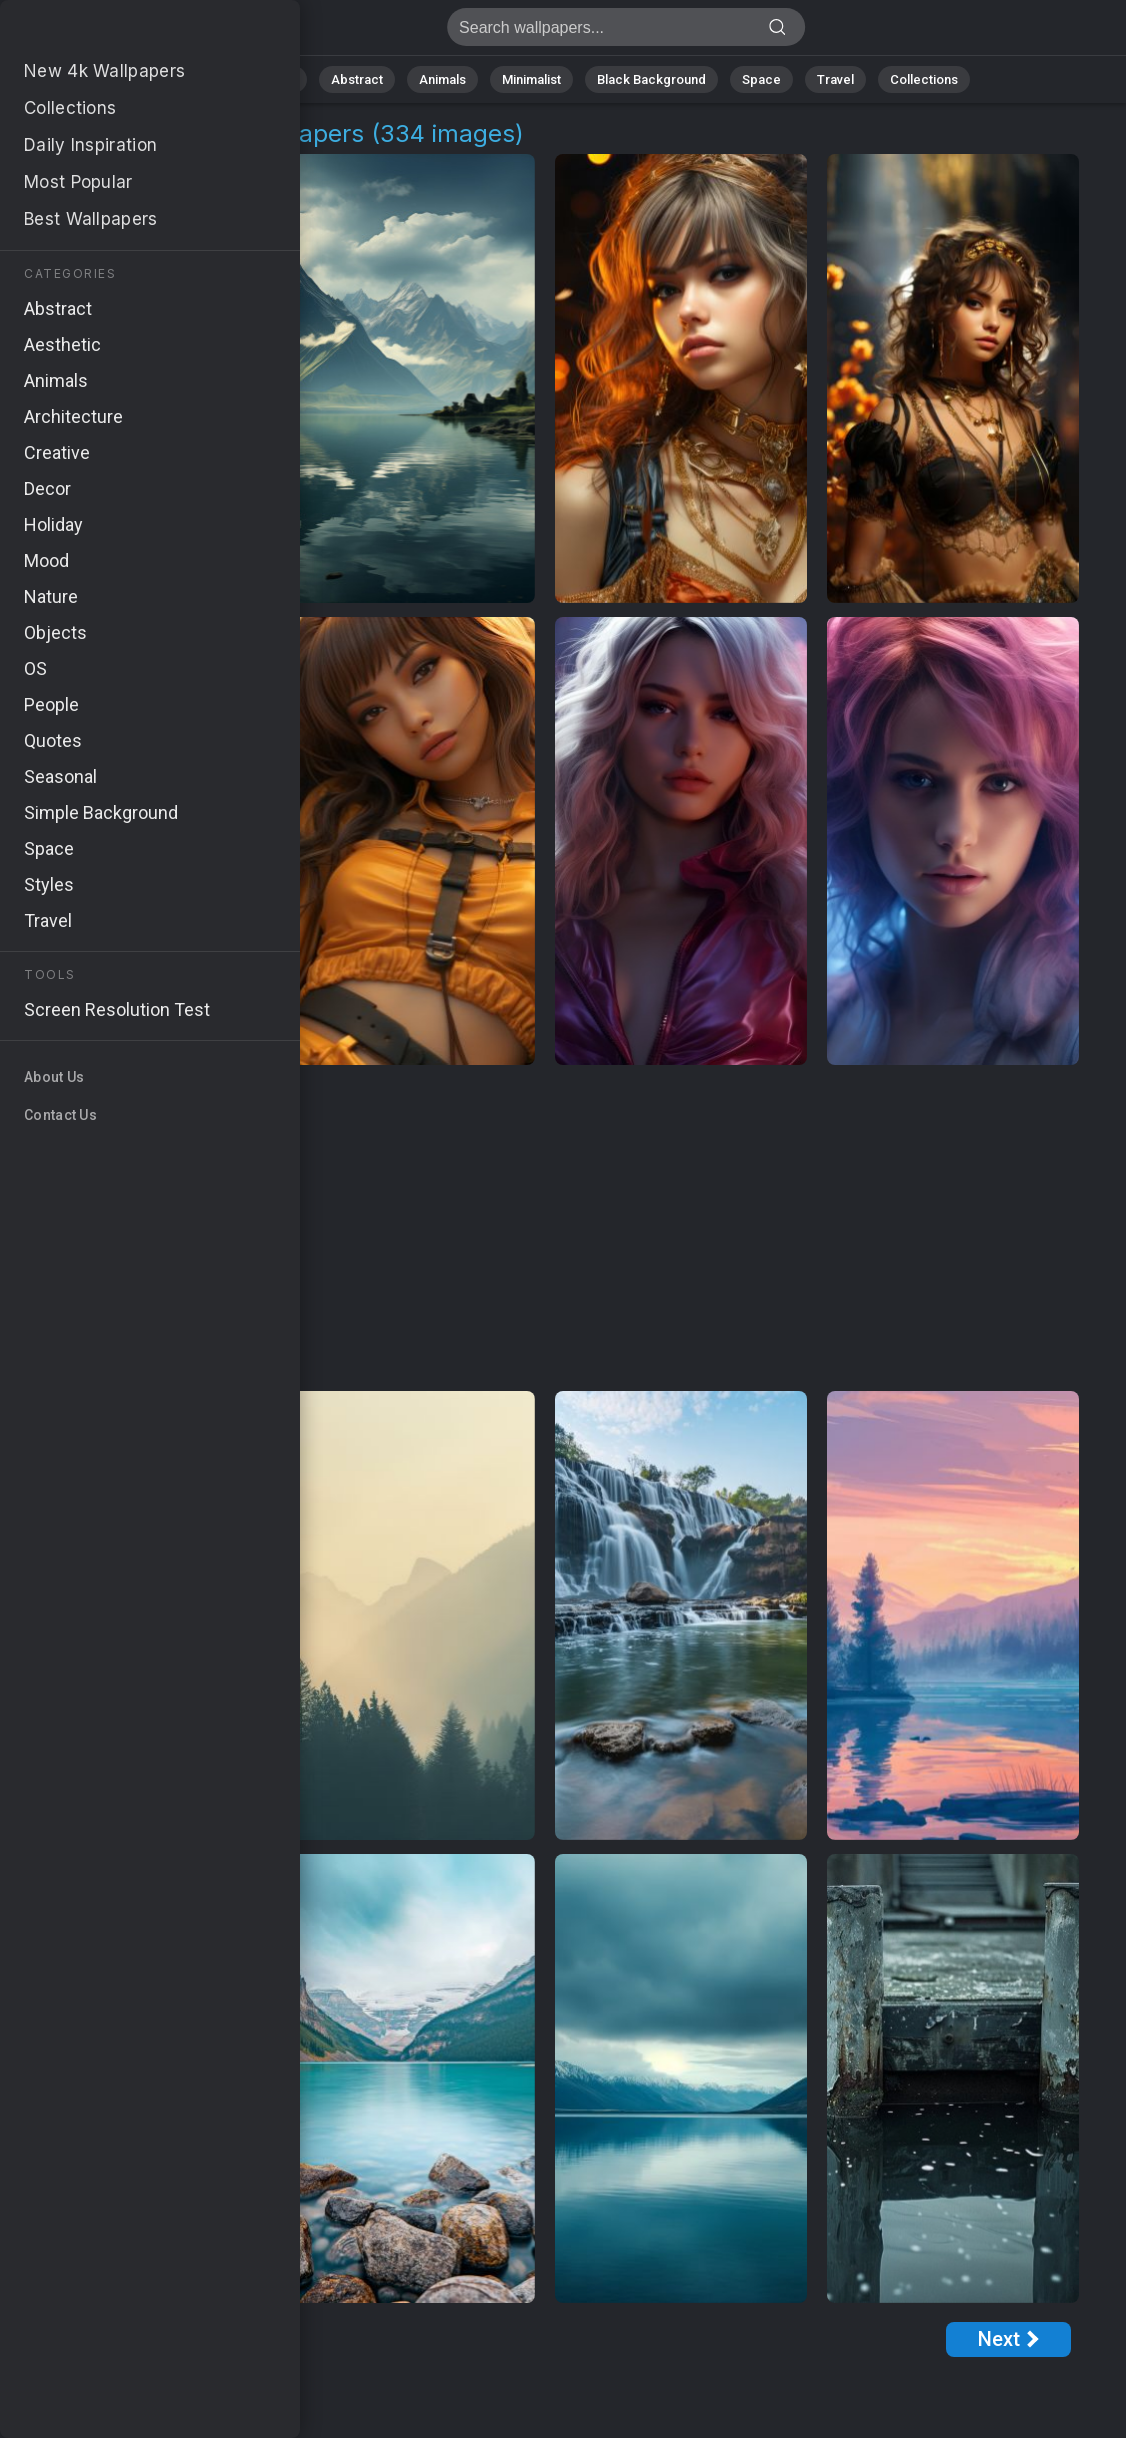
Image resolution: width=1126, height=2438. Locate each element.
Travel (835, 79)
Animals (442, 79)
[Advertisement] (544, 1229)
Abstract (357, 79)
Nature (275, 79)
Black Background (651, 79)
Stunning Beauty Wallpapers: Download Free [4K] (120, 32)
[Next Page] (1008, 2339)
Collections (924, 79)
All (211, 79)
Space (761, 79)
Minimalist (531, 79)
